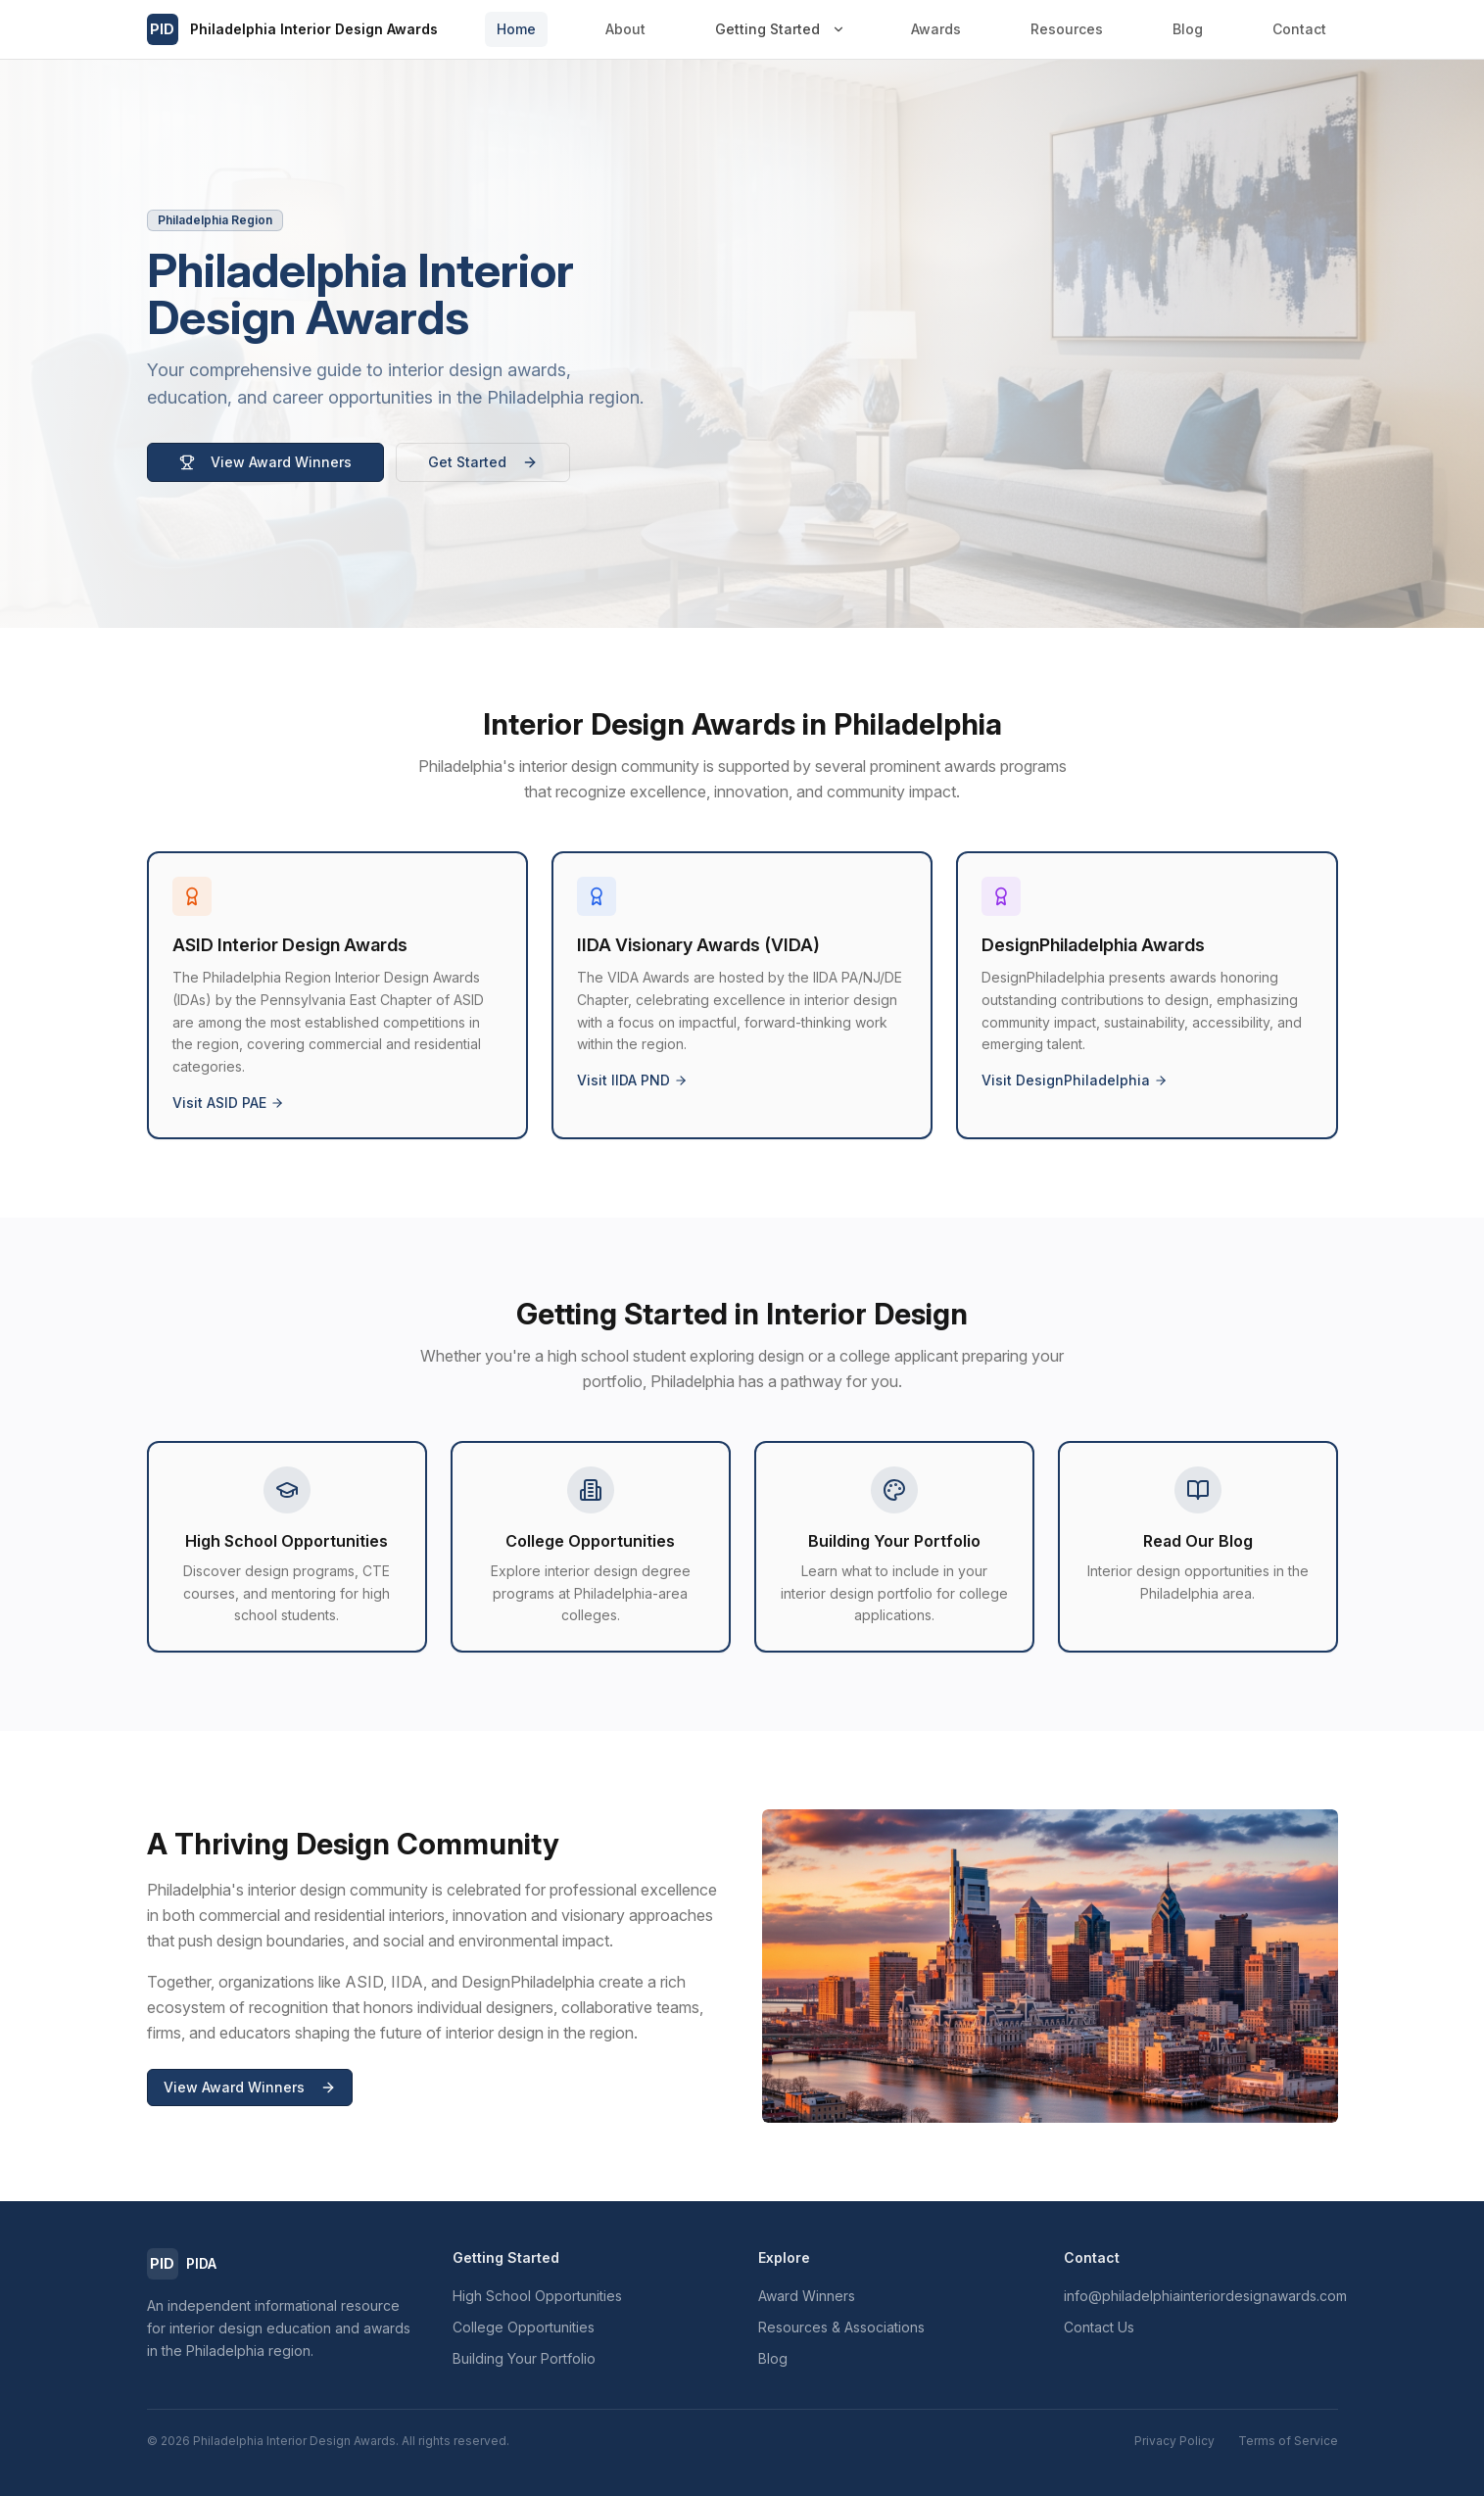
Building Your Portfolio (524, 2358)
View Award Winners (265, 462)
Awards (936, 29)
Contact (1299, 29)
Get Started (483, 462)
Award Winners (806, 2295)
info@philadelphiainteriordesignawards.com (1205, 2295)
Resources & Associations (841, 2327)
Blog (1188, 29)
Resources (1066, 29)
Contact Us (1099, 2327)
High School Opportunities (537, 2295)
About (625, 29)
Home (516, 29)
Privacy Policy (1174, 2440)
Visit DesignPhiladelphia (1074, 1080)
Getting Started (767, 29)
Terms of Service (1288, 2440)
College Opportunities (524, 2327)
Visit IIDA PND (632, 1080)
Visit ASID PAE (228, 1102)
